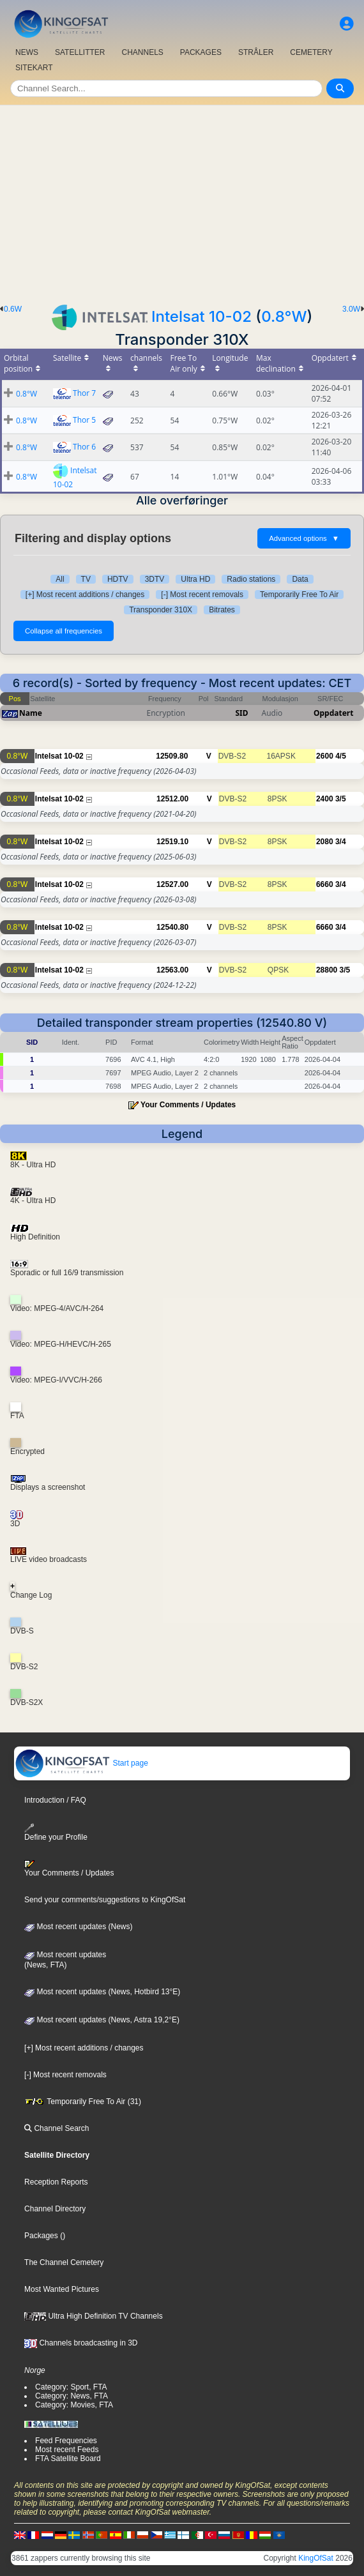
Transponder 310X (160, 609)
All (60, 579)
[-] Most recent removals (202, 594)
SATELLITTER (80, 52)
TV (86, 579)
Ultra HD (195, 579)
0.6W (13, 309)
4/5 (340, 756)
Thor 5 (84, 419)
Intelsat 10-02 (201, 316)
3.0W (351, 309)
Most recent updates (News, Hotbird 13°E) (102, 1991)
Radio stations (251, 579)
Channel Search (56, 2128)
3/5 (340, 798)
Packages (41, 2235)
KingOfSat (315, 2558)
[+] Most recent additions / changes (85, 594)
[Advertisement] (182, 201)
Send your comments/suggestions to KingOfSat (104, 1899)
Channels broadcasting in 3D (80, 2342)
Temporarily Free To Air (299, 594)
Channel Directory (55, 2208)
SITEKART (33, 67)
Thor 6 (84, 446)
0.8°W (284, 316)
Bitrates (222, 609)
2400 (324, 798)
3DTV (155, 579)
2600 (324, 756)
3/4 (340, 841)
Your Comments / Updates (188, 1104)
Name (30, 713)
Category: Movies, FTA (74, 2404)
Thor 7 (84, 393)
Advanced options (304, 538)
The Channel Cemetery (63, 2262)
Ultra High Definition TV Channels (93, 2316)
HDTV (117, 579)
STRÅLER (255, 52)
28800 (326, 970)
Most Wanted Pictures (61, 2289)
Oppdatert (333, 713)
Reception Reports (55, 2182)
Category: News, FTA (71, 2395)
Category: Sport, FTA (71, 2387)
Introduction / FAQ (55, 1800)
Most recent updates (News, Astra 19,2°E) (101, 2019)
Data (300, 579)
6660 (324, 884)
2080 (324, 841)
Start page (81, 1763)
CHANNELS (142, 52)
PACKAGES (201, 52)
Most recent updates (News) (78, 1926)
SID (241, 713)
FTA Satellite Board (68, 2458)
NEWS (26, 52)
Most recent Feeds (66, 2449)
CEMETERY (311, 52)
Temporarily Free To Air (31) (82, 2101)
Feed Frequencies (66, 2440)
